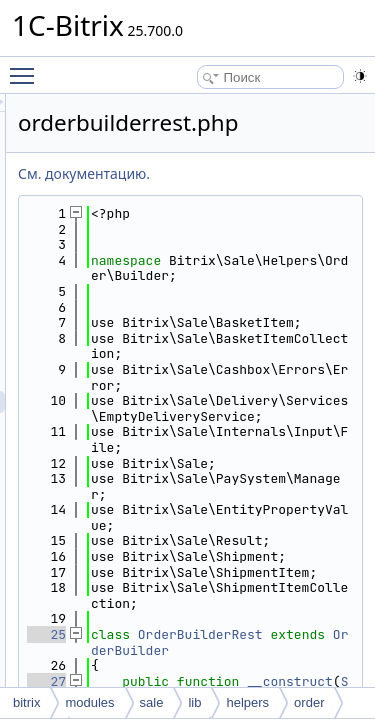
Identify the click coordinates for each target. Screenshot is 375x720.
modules (89, 702)
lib (194, 702)
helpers (247, 702)
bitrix (26, 702)
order (309, 702)
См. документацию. (197, 173)
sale (152, 702)
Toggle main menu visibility (27, 67)
